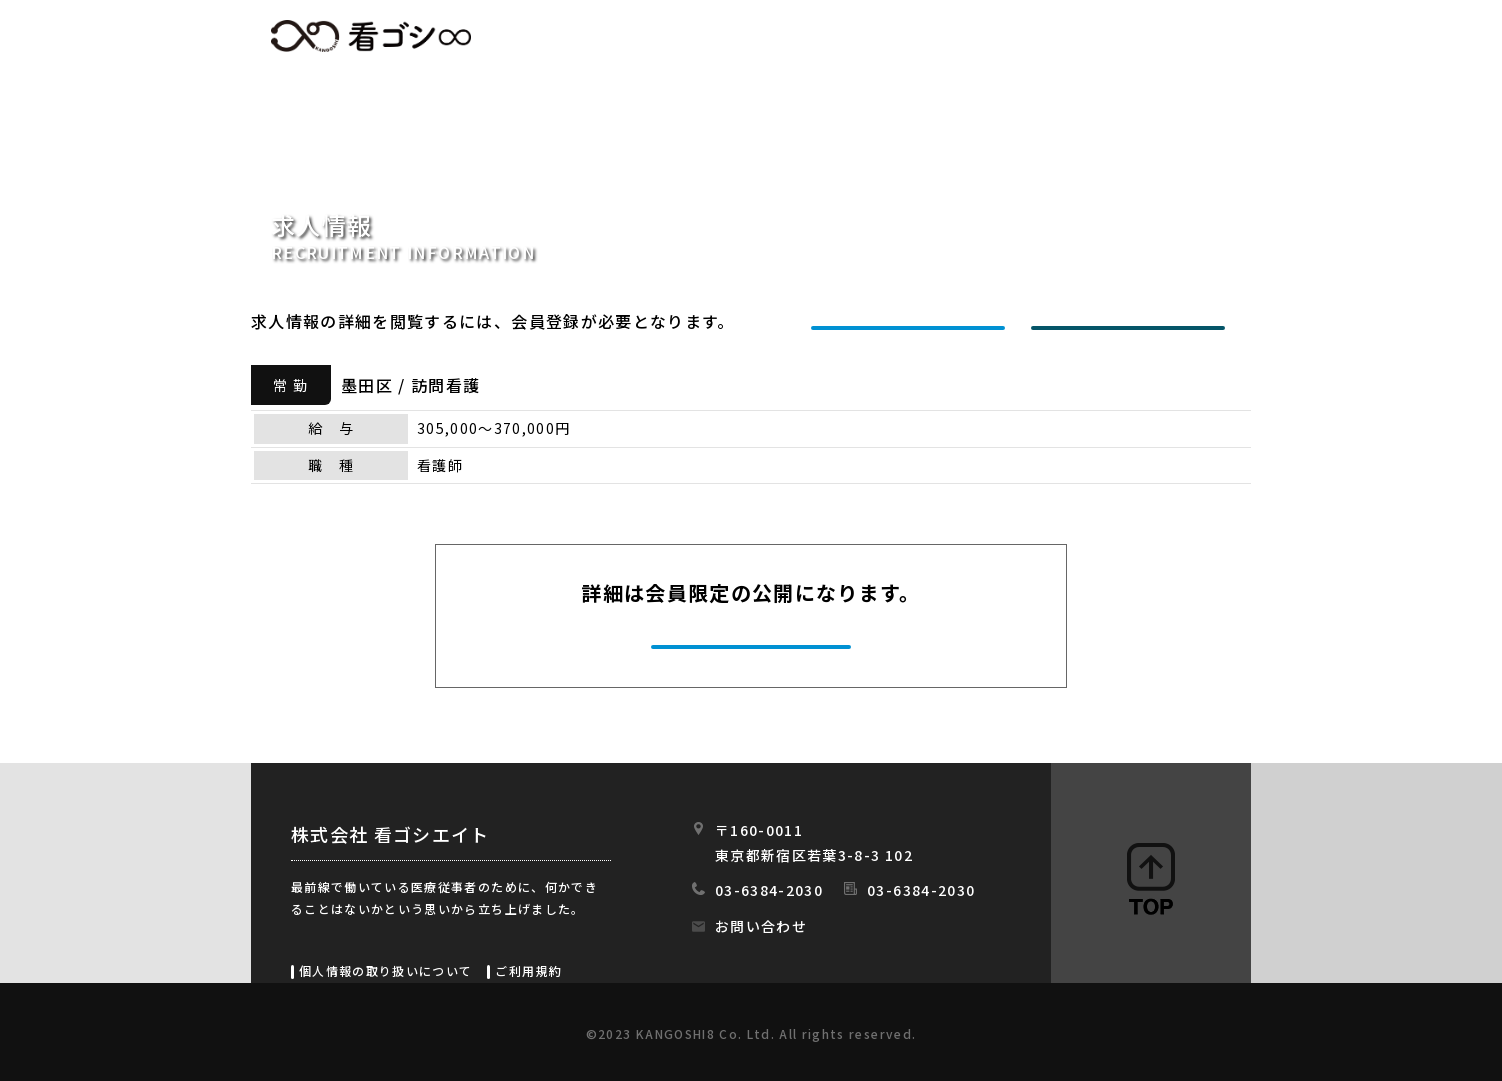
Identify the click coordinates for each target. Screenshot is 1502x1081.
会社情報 (1048, 37)
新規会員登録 (913, 321)
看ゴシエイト (371, 36)
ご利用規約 (528, 970)
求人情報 (776, 37)
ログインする (1133, 321)
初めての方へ (912, 37)
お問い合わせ (761, 926)
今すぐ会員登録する (753, 644)
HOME (667, 37)
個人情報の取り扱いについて (385, 970)
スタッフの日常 (1189, 37)
